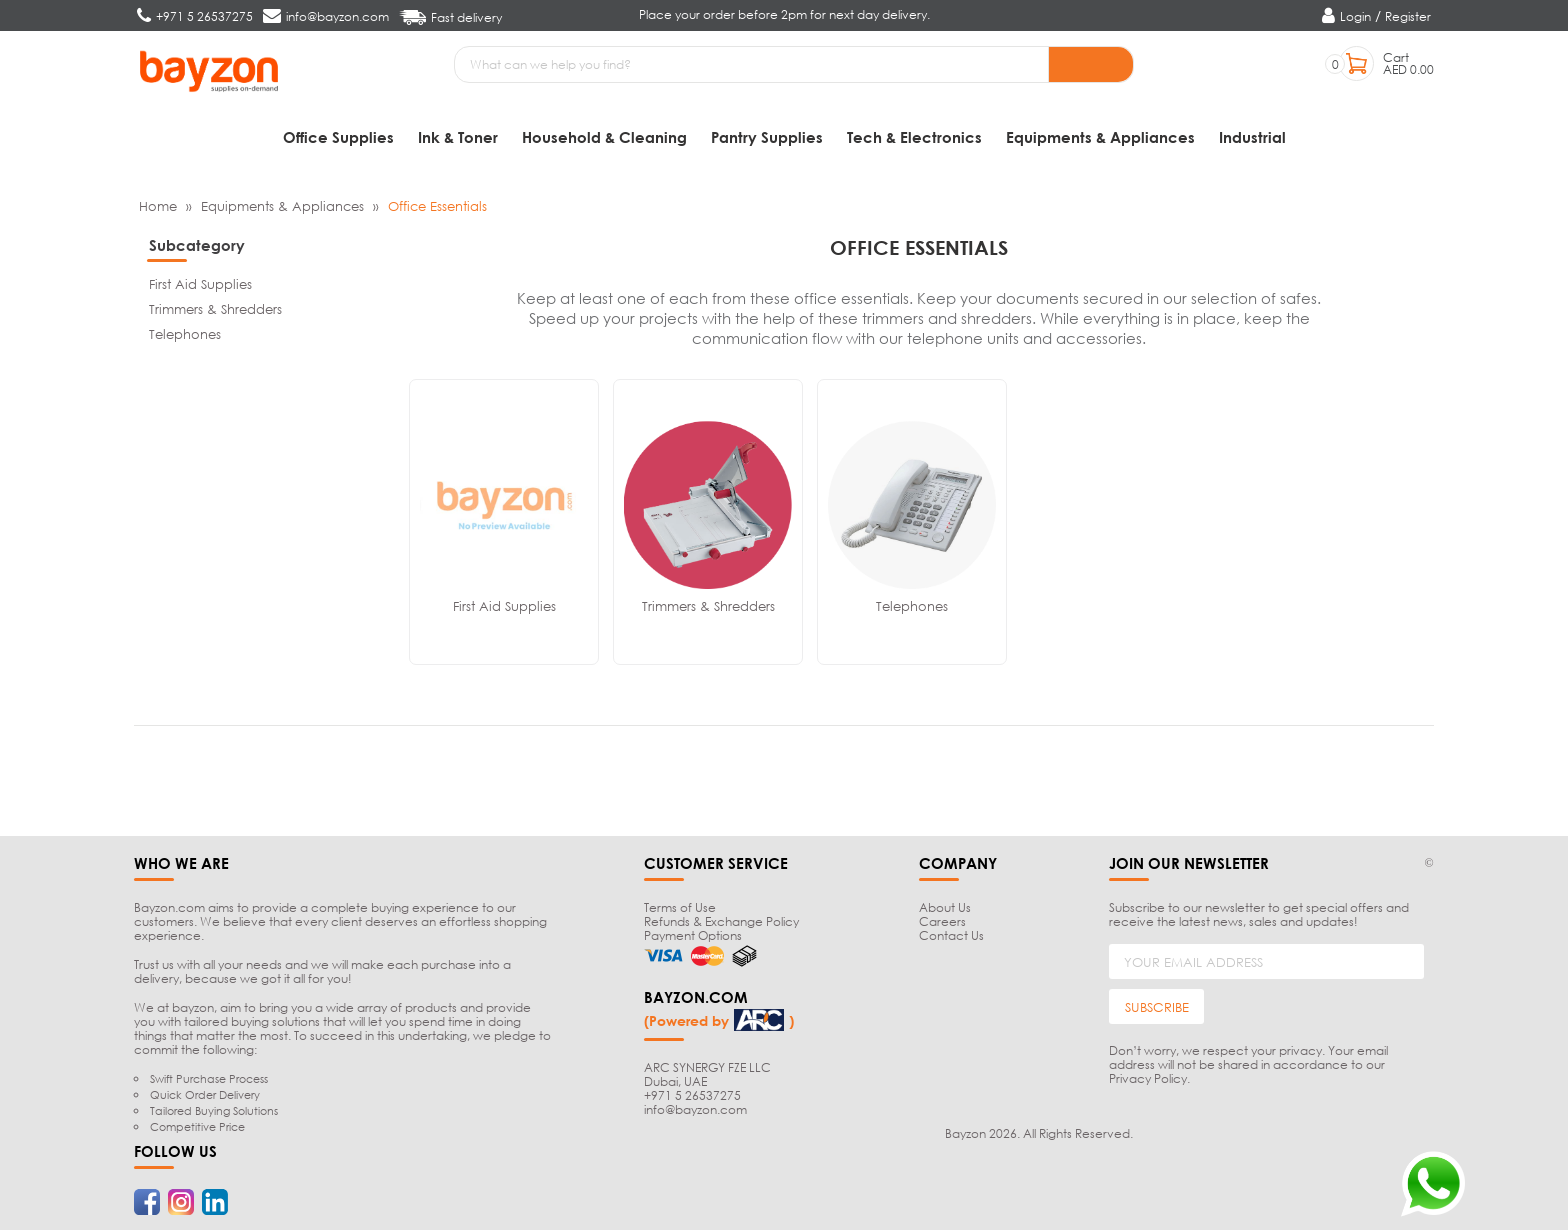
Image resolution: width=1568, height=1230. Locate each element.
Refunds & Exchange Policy (721, 921)
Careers (942, 921)
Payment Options (693, 935)
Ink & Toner (458, 137)
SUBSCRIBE (1157, 1007)
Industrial (1252, 137)
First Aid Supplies (200, 284)
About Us (945, 907)
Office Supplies (338, 137)
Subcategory (197, 245)
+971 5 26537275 (692, 1095)
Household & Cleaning (604, 137)
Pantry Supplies (767, 137)
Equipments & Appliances (1100, 137)
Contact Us (951, 935)
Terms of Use (680, 907)
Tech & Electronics (914, 137)
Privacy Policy (1148, 1078)
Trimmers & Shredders (215, 309)
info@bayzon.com (695, 1109)
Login (1355, 16)
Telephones (185, 334)
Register (1408, 16)
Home (158, 206)
